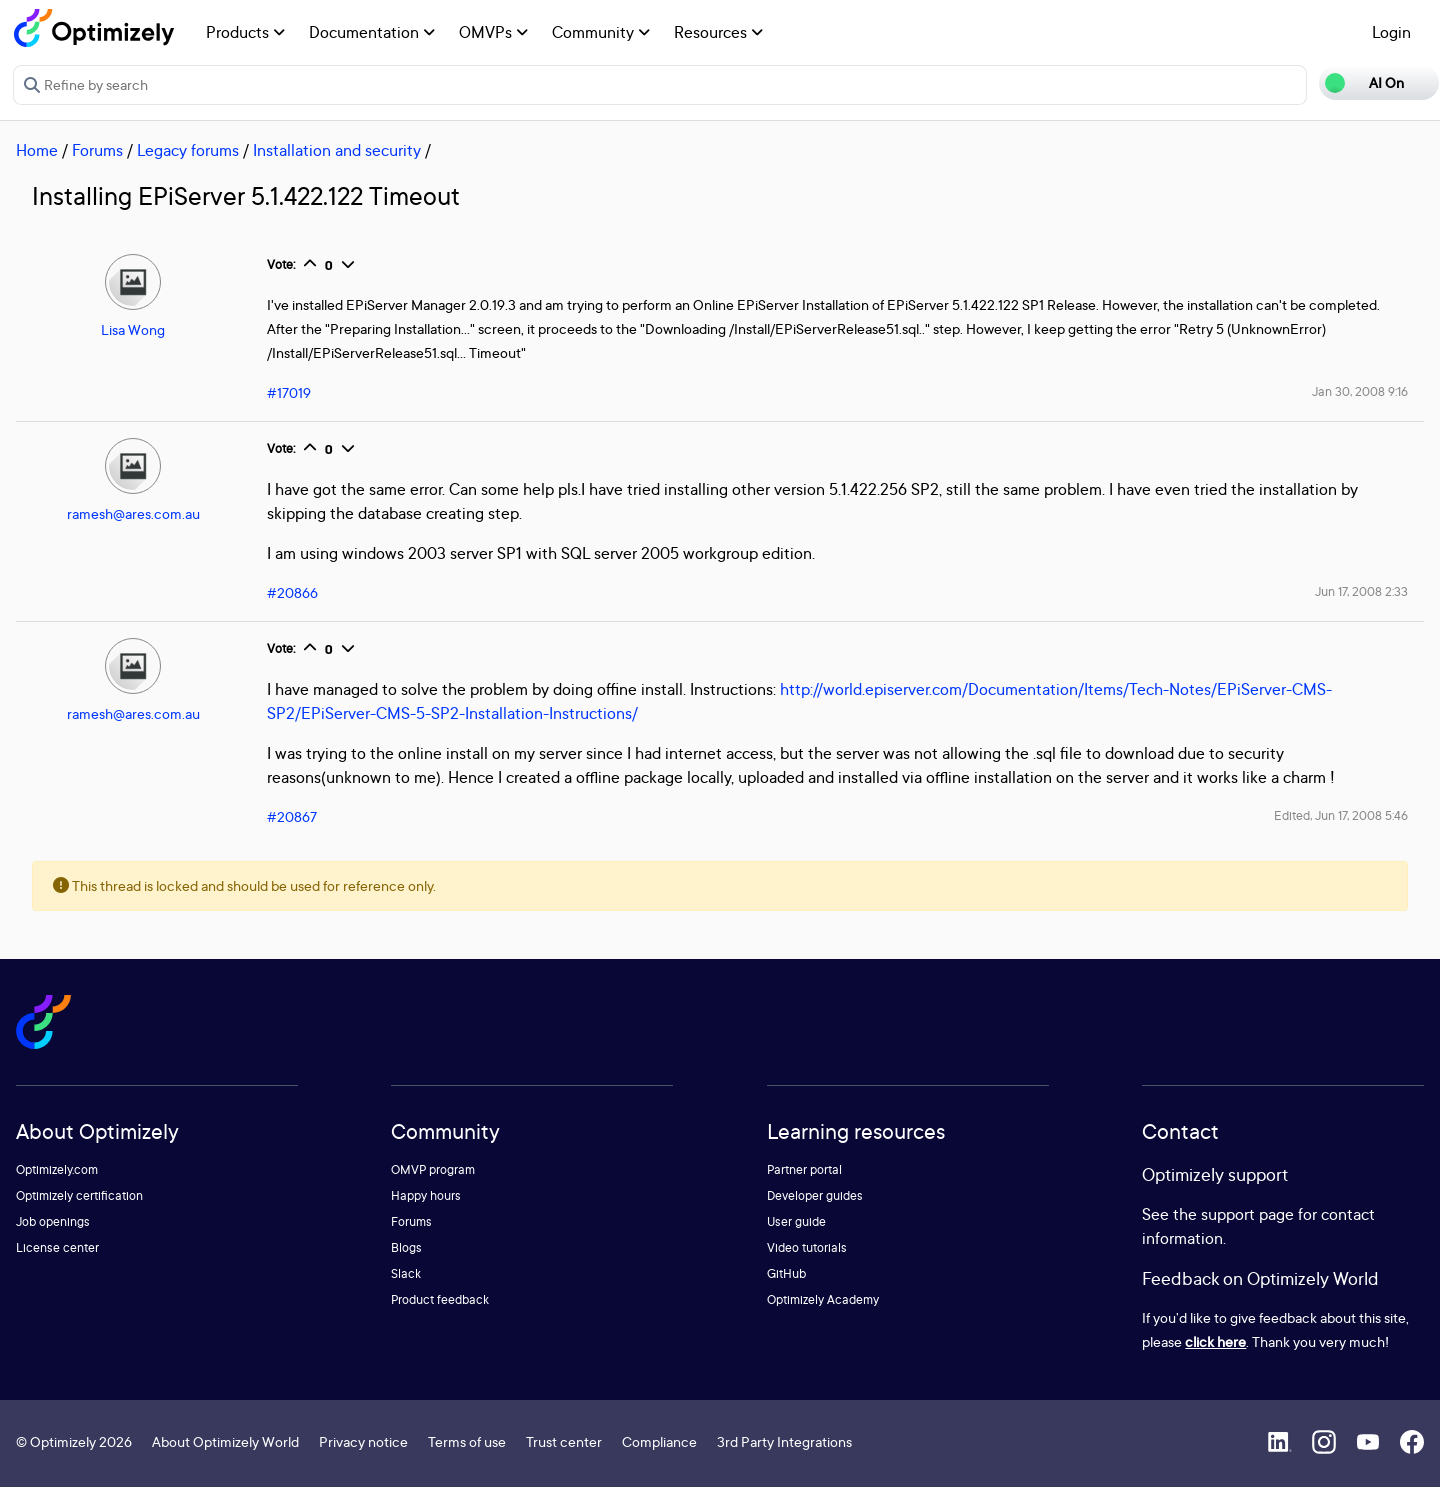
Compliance (659, 1441)
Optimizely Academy (823, 1299)
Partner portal (804, 1169)
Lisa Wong (133, 329)
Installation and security (337, 150)
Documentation (372, 32)
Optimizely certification (79, 1195)
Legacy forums (188, 150)
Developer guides (815, 1195)
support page (1247, 1214)
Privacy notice (363, 1441)
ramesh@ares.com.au (133, 513)
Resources (718, 32)
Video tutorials (807, 1247)
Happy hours (426, 1195)
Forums (97, 150)
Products (245, 32)
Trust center (564, 1441)
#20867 (292, 816)
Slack (406, 1273)
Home (37, 150)
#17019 (289, 392)
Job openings (53, 1221)
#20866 (292, 592)
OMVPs (493, 32)
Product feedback (440, 1299)
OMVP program (433, 1169)
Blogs (406, 1247)
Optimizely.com (57, 1169)
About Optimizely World (225, 1441)
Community (601, 32)
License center (57, 1247)
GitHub (786, 1273)
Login (1391, 32)
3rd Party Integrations (784, 1441)
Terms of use (467, 1441)
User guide (796, 1221)
